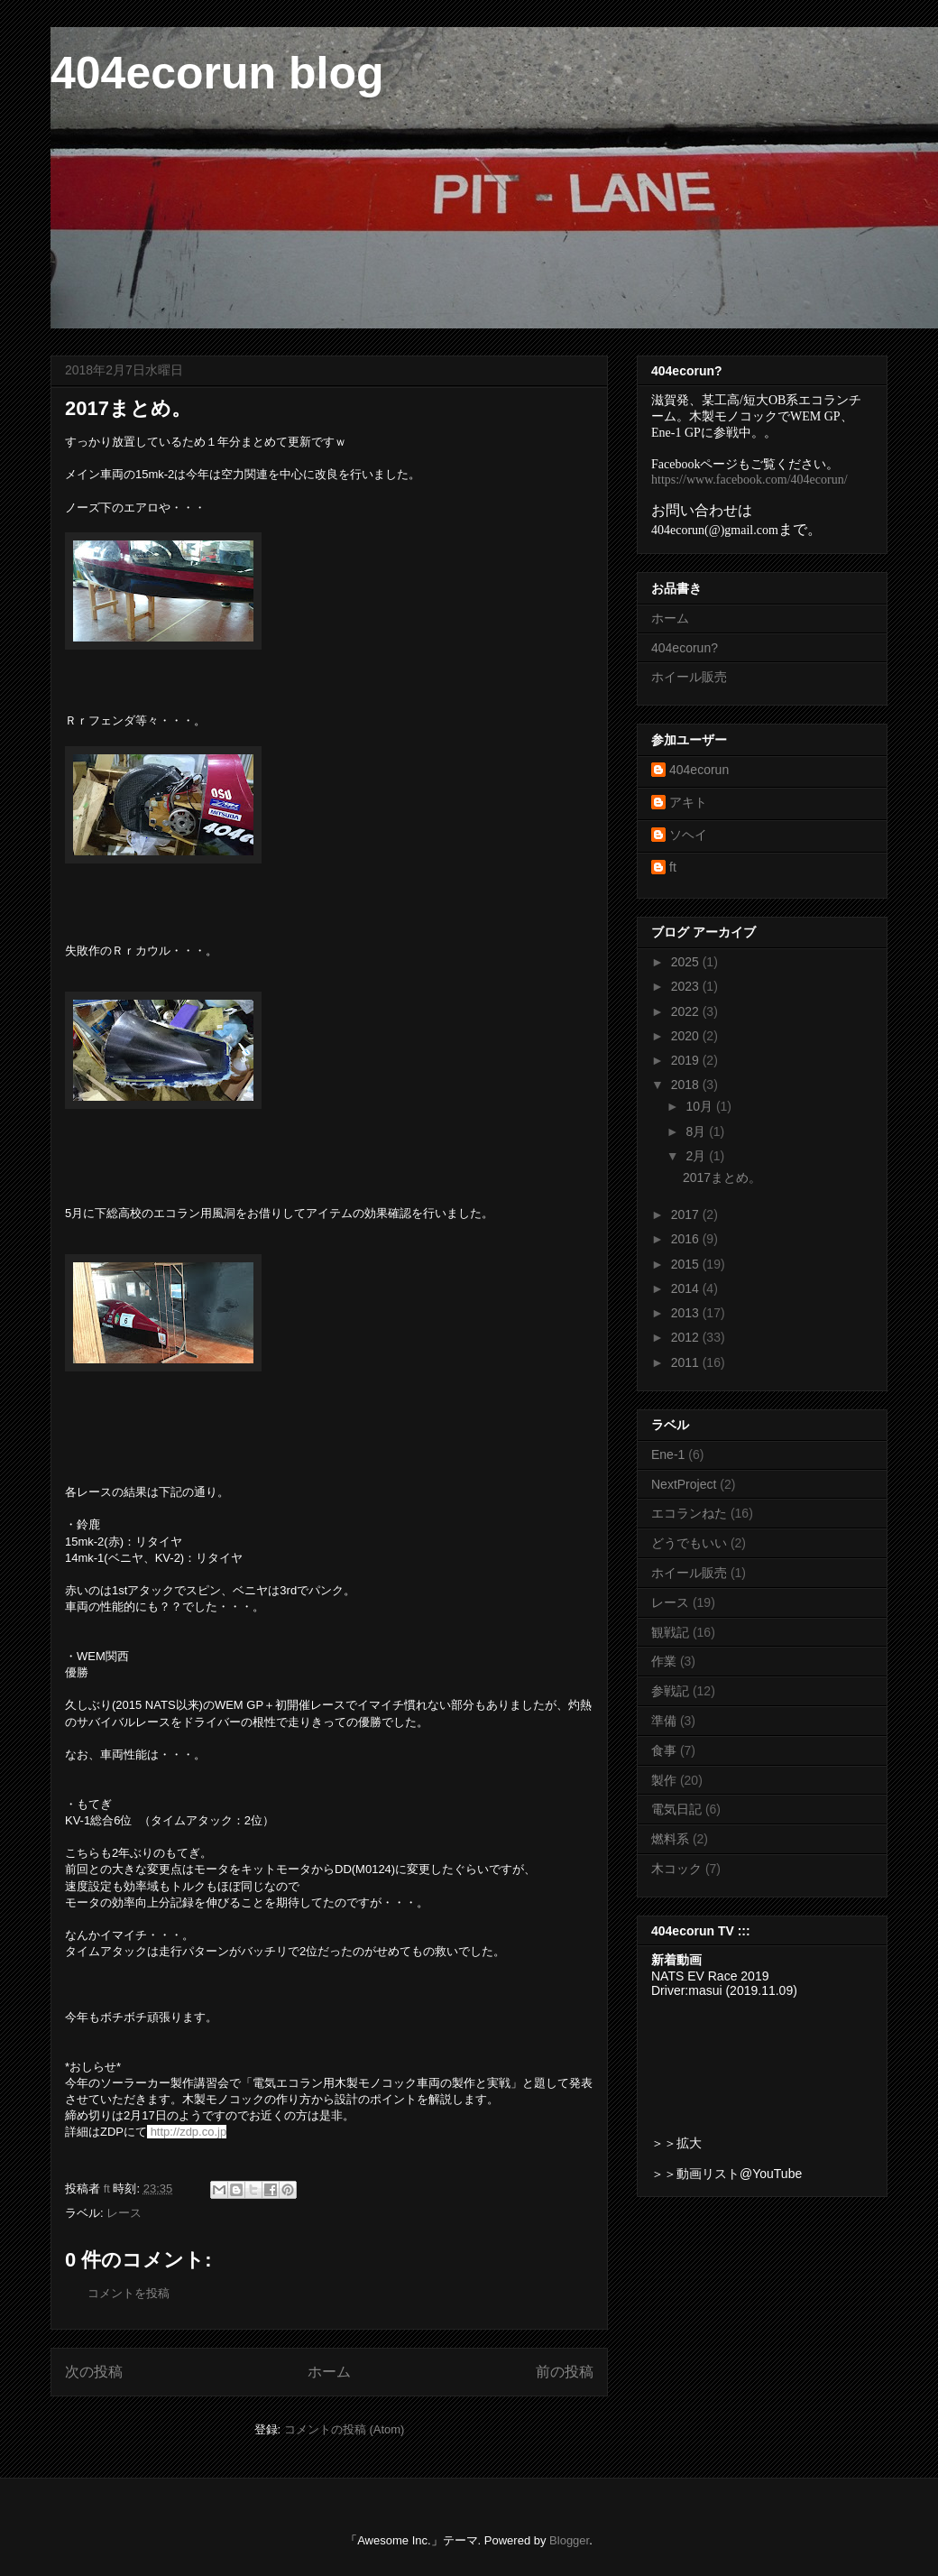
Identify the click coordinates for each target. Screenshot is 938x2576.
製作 (663, 1780)
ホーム (329, 2371)
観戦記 (670, 1632)
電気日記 (676, 1809)
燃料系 (670, 1839)
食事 (663, 1750)
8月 (697, 1131)
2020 (687, 1036)
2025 (687, 962)
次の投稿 (94, 2371)
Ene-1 (668, 1454)
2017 (687, 1214)
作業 (663, 1661)
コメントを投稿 (128, 2293)
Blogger (569, 2540)
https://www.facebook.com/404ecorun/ (749, 479)
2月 (697, 1156)
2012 (687, 1337)
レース (124, 2213)
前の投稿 (564, 2371)
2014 (687, 1288)
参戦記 (670, 1691)
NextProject (683, 1484)
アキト (688, 802)
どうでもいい (689, 1543)
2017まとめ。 (722, 1177)
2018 (687, 1084)
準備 (663, 1720)
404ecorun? (684, 648)
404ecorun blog (217, 73)
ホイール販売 (689, 676)
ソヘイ (688, 834)
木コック (676, 1868)
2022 (687, 1011)
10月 (700, 1106)
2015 (687, 1264)
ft (672, 867)
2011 (687, 1362)
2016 (687, 1239)
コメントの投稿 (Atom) (344, 2429)
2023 (687, 986)
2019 (687, 1060)
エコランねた (689, 1513)
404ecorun (699, 769)
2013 (687, 1313)
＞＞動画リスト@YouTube (726, 2173)
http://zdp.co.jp (189, 2131)
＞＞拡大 (676, 2143)
